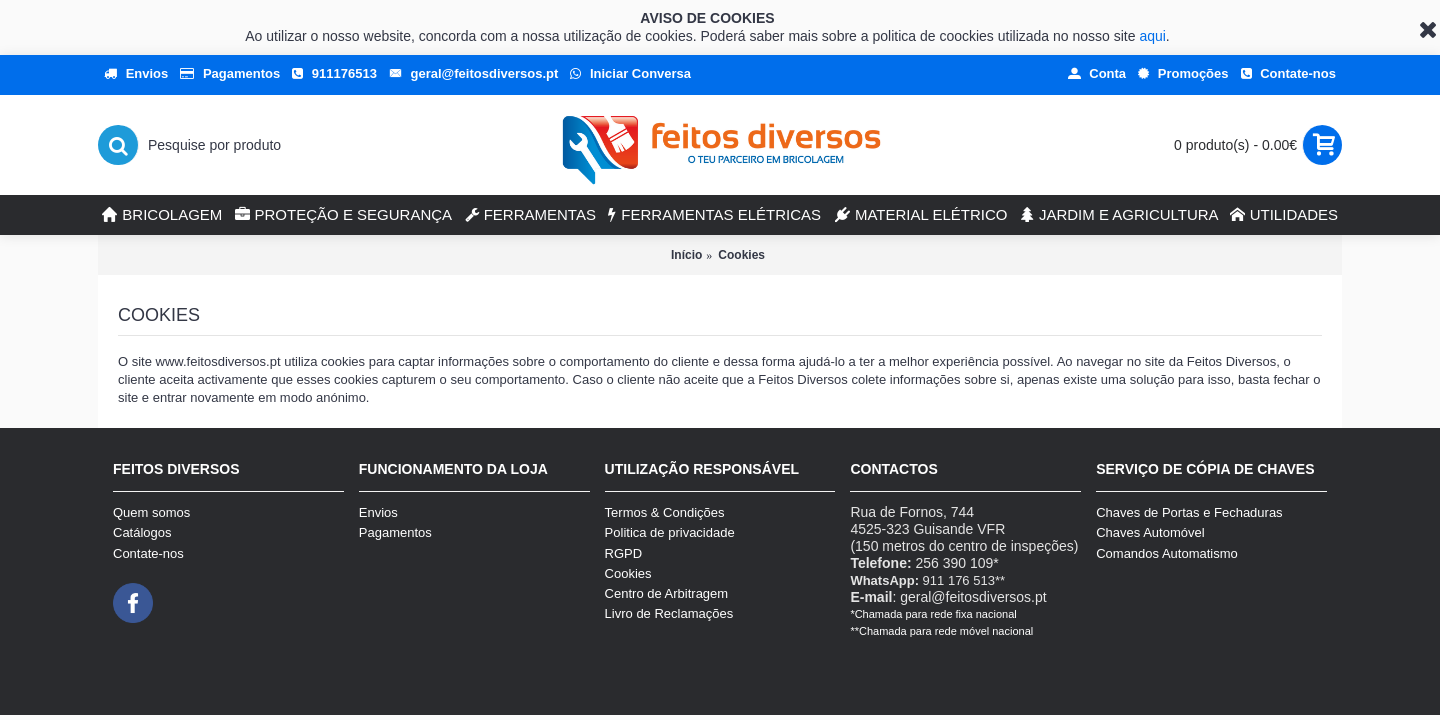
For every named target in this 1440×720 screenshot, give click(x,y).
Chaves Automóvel (1150, 532)
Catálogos (142, 532)
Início (686, 255)
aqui (1152, 36)
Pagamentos (395, 532)
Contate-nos (148, 553)
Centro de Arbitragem (667, 593)
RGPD (624, 553)
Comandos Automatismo (1167, 553)
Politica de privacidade (670, 532)
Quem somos (151, 512)
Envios (378, 512)
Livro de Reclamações (669, 613)
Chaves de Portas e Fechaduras (1189, 512)
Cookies (741, 255)
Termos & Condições (665, 512)
